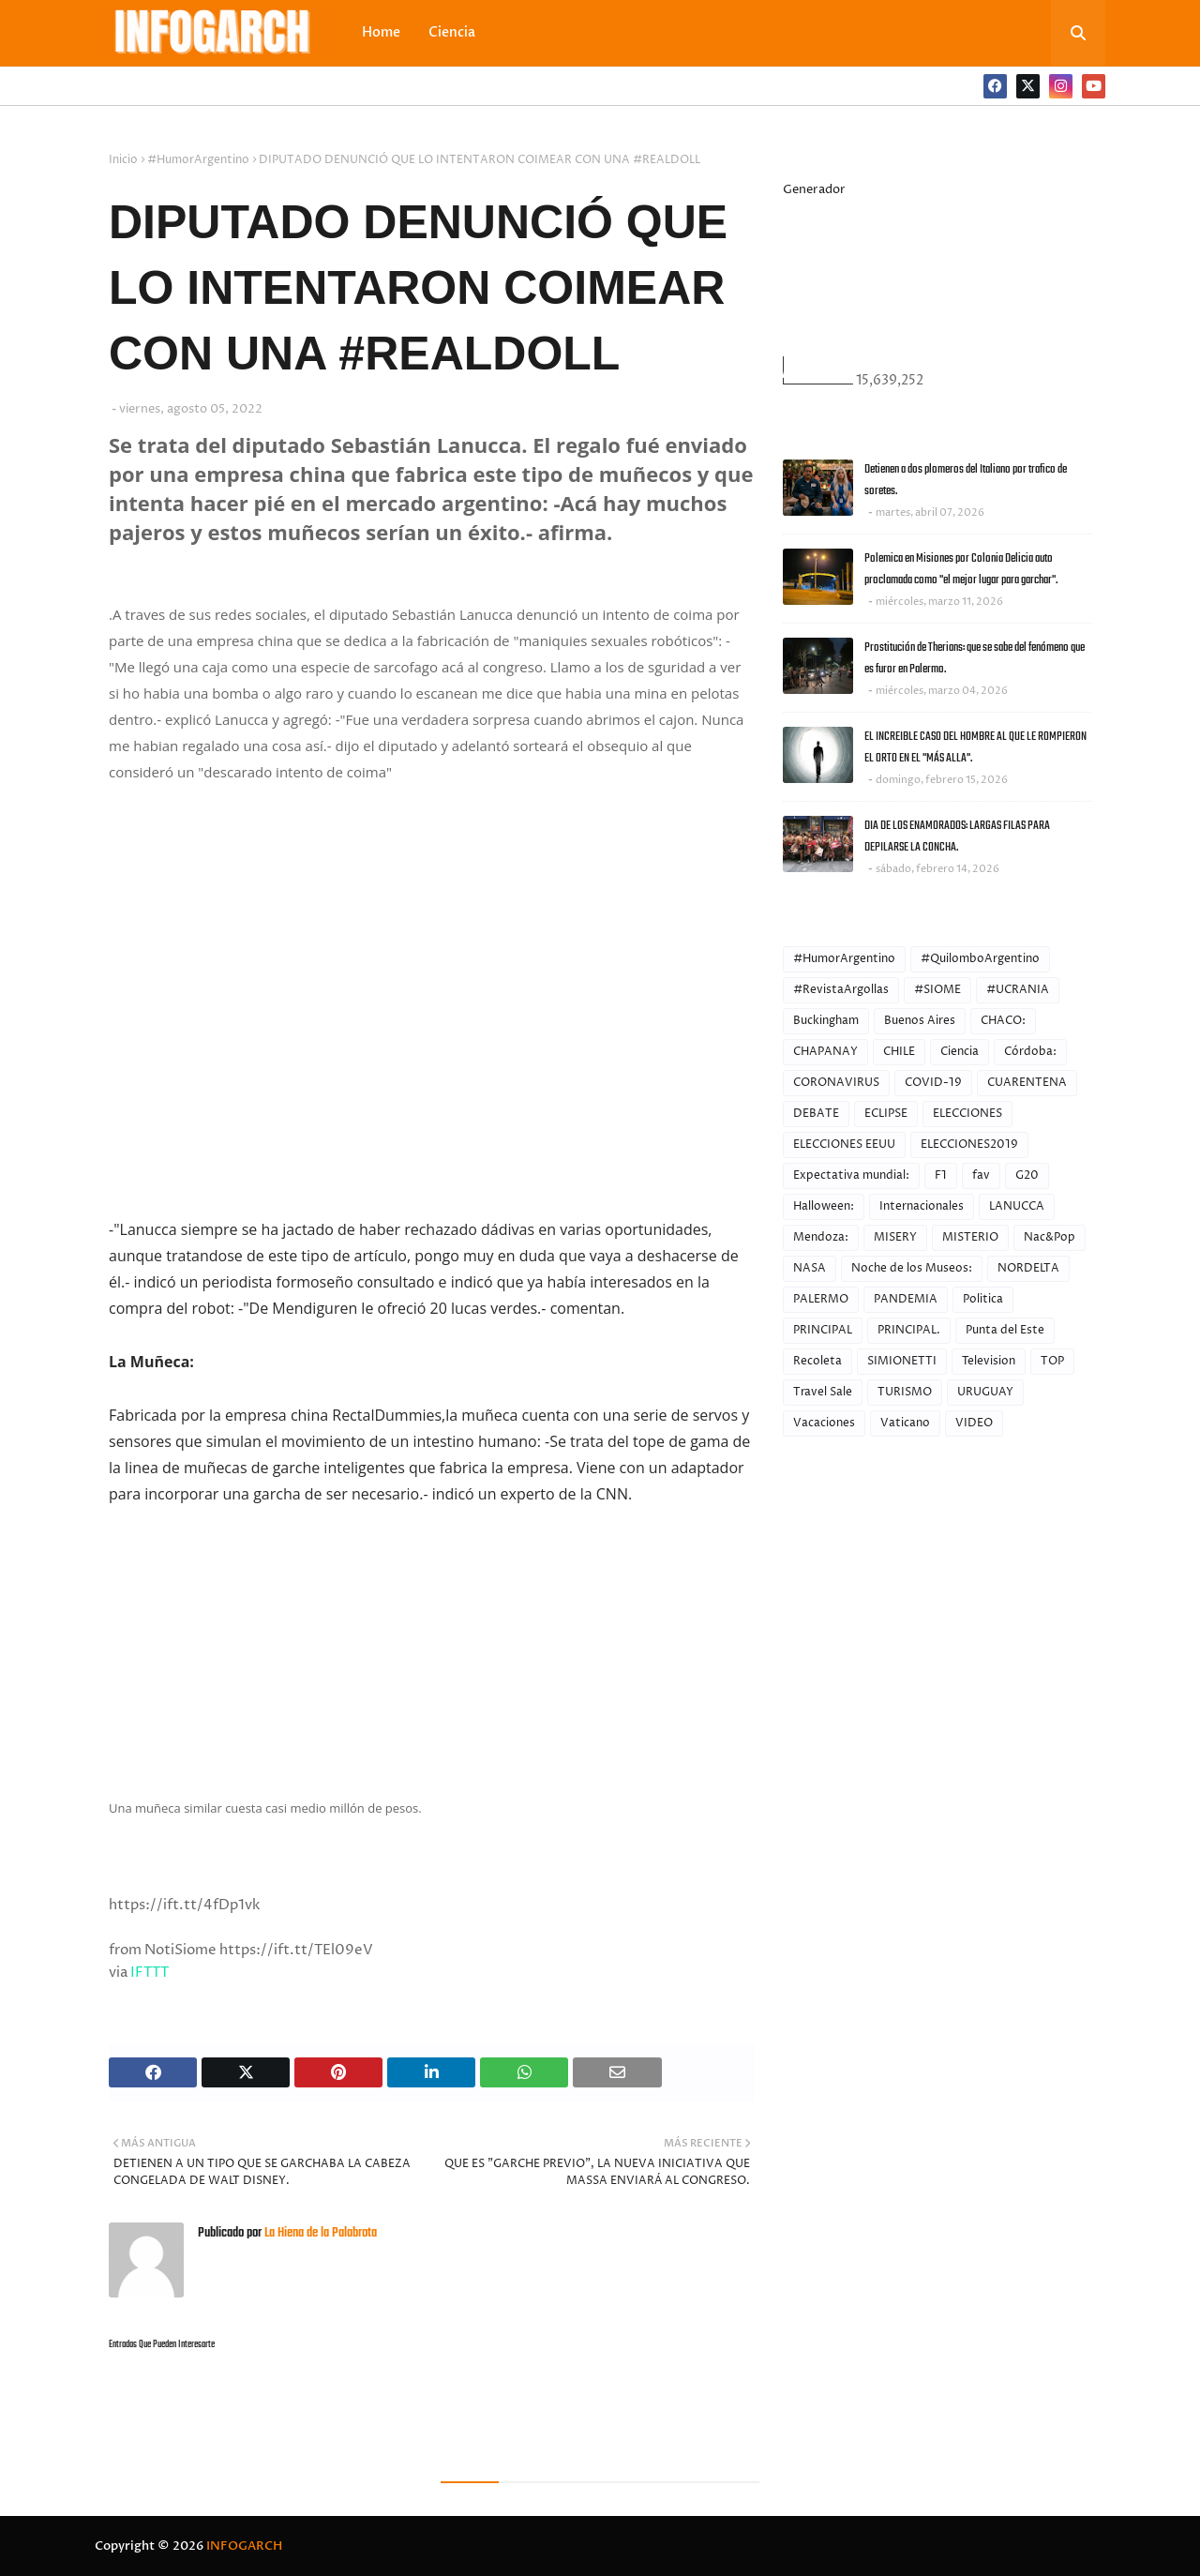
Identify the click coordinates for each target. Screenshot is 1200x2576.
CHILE (899, 1052)
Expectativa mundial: (851, 1175)
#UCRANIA (1017, 990)
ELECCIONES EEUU (844, 1144)
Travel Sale (822, 1392)
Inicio (123, 160)
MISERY (895, 1237)
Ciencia (959, 1052)
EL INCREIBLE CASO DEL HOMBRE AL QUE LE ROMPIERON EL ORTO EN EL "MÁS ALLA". (975, 747)
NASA (809, 1268)
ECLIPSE (886, 1114)
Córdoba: (1030, 1052)
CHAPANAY (825, 1052)
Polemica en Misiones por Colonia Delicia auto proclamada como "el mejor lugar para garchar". (961, 569)
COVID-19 (933, 1083)
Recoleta (817, 1361)
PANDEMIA (906, 1299)
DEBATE (816, 1114)
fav (981, 1175)
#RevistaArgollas (841, 990)
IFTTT (149, 1972)
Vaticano (905, 1423)
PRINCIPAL (822, 1330)
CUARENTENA (1027, 1083)
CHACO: (1003, 1021)
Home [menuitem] (381, 32)
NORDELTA (1028, 1268)
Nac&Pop (1049, 1237)
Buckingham (826, 1021)
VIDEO (974, 1423)
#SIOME (937, 990)
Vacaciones (824, 1423)
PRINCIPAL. (909, 1330)
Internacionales (921, 1206)
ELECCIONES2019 (969, 1144)
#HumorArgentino (198, 160)
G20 (1027, 1175)
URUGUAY (985, 1392)
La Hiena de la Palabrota (319, 2233)
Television (988, 1361)
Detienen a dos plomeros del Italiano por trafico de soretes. (965, 480)
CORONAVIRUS (836, 1083)
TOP (1052, 1361)
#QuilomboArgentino (980, 959)
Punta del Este (1005, 1330)
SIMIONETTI (902, 1361)
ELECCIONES (967, 1114)
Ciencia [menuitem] (451, 32)
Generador (814, 189)
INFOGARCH (244, 2546)
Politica (983, 1299)
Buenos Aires (919, 1021)
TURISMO (905, 1392)
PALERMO (820, 1299)
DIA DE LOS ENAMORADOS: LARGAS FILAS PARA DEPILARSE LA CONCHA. (957, 836)
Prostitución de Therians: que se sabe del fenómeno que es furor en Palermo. (974, 658)
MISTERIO (970, 1237)
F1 (941, 1175)
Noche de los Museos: (911, 1268)
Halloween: (823, 1206)
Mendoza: (820, 1237)
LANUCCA (1016, 1206)
